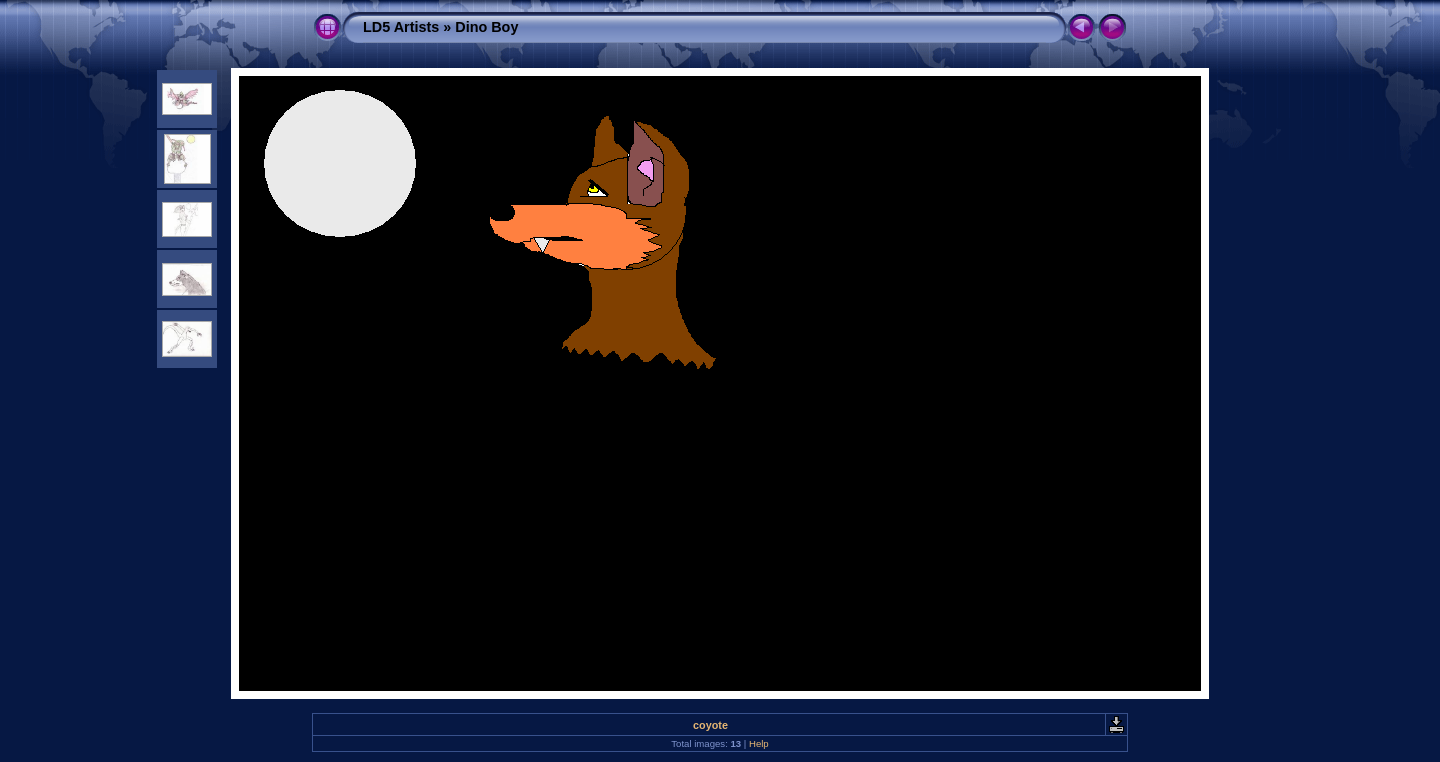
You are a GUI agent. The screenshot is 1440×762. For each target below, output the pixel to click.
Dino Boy (486, 27)
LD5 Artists (401, 27)
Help (759, 743)
